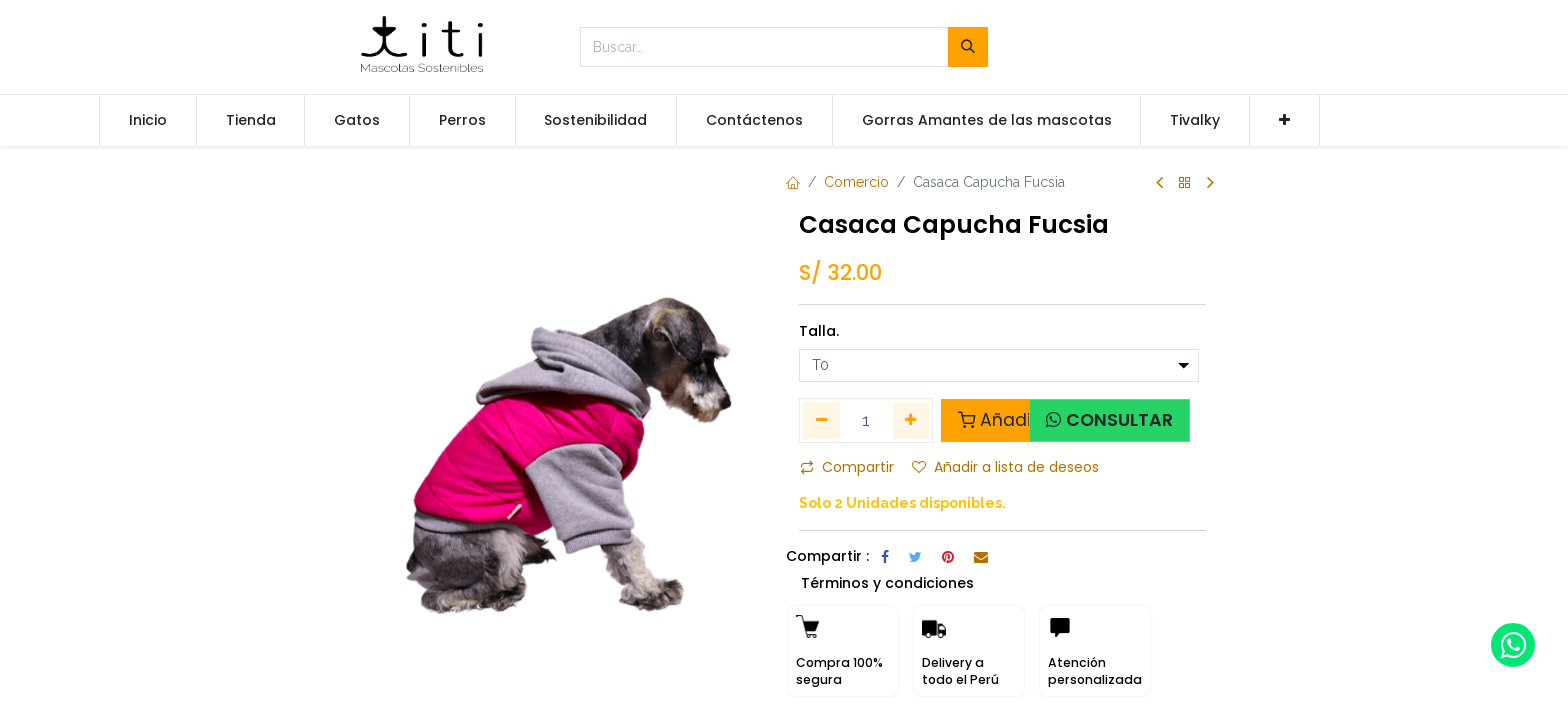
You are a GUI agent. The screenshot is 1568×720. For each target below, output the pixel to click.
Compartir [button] (847, 467)
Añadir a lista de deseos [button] (1005, 467)
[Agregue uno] (911, 420)
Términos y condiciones (887, 583)
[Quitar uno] (821, 420)
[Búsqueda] (968, 47)
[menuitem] (148, 121)
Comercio (856, 182)
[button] (1284, 121)
